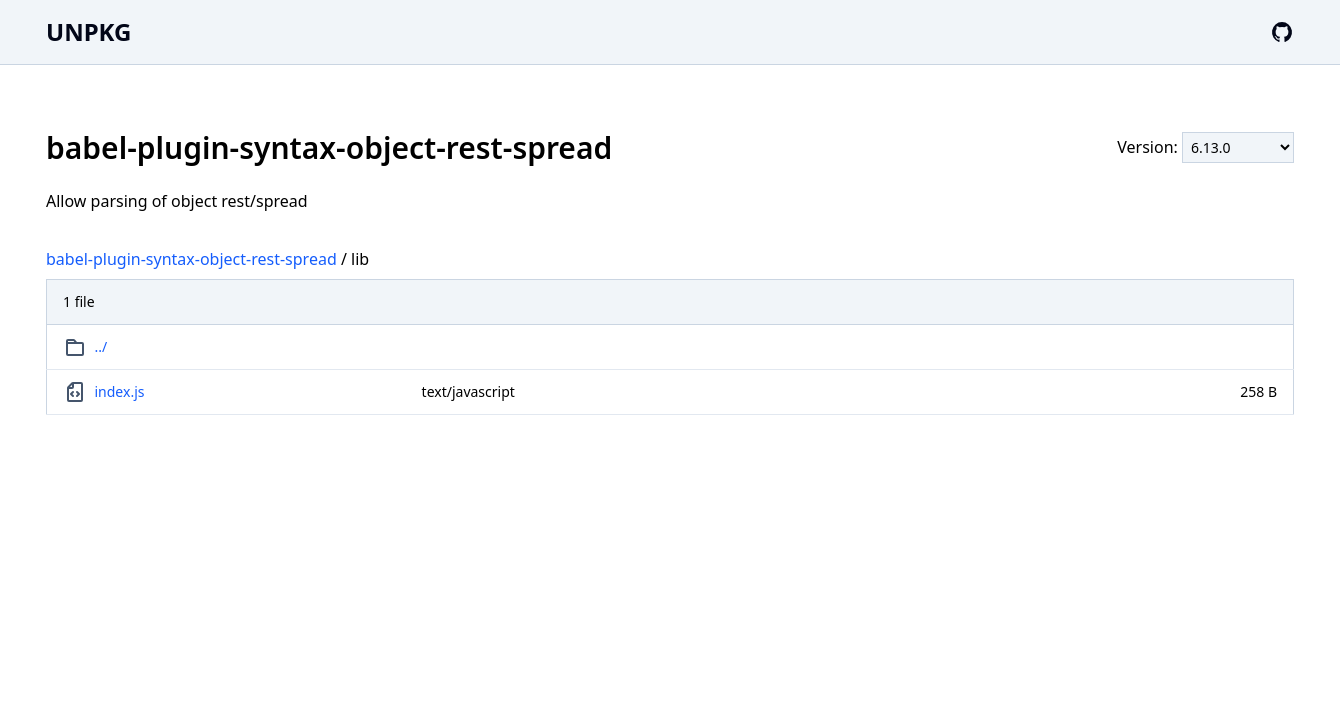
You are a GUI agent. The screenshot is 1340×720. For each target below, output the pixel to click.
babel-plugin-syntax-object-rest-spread (191, 259)
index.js (120, 391)
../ (101, 346)
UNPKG (88, 31)
